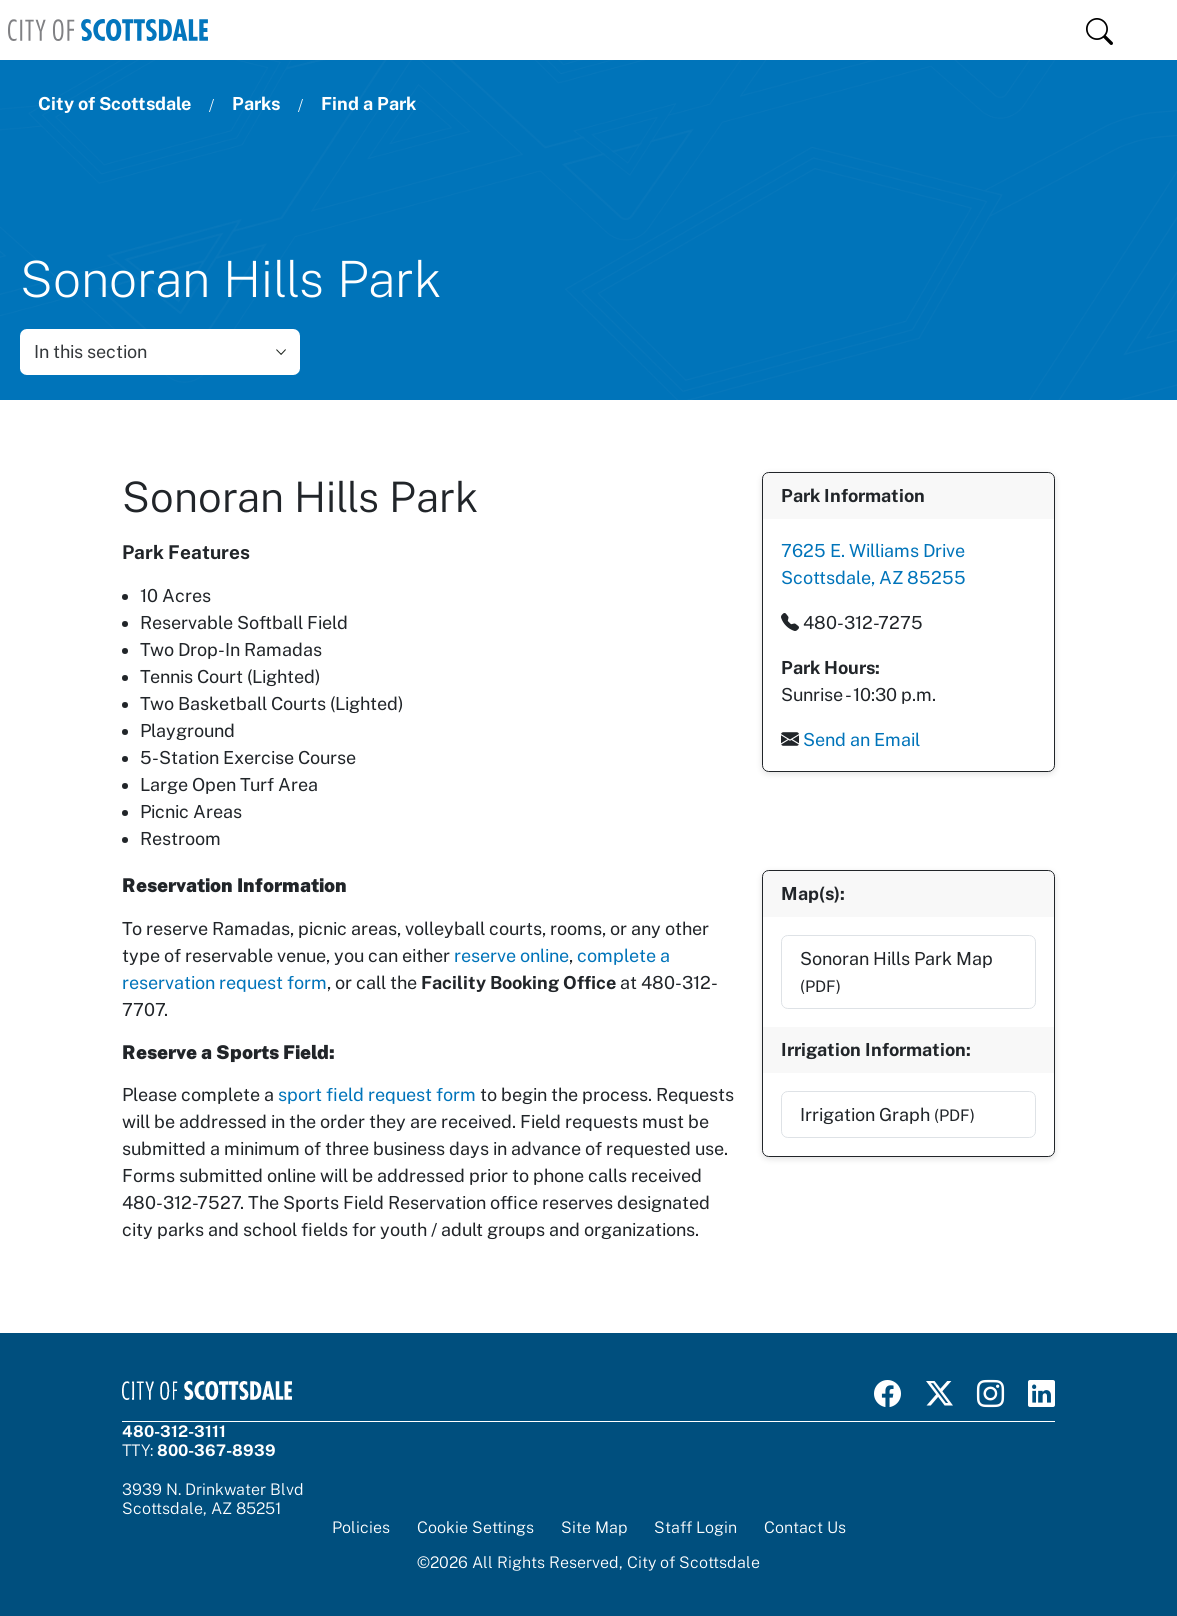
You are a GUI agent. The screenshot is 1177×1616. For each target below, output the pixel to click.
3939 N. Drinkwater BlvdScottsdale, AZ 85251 (213, 1499)
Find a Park (368, 103)
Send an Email (860, 738)
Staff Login (695, 1527)
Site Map (594, 1527)
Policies (361, 1527)
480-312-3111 (174, 1431)
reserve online (511, 955)
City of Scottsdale (114, 103)
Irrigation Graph (886, 1113)
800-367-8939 (216, 1450)
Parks (256, 103)
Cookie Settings (475, 1527)
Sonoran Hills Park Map (895, 971)
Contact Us (805, 1527)
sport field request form (377, 1094)
